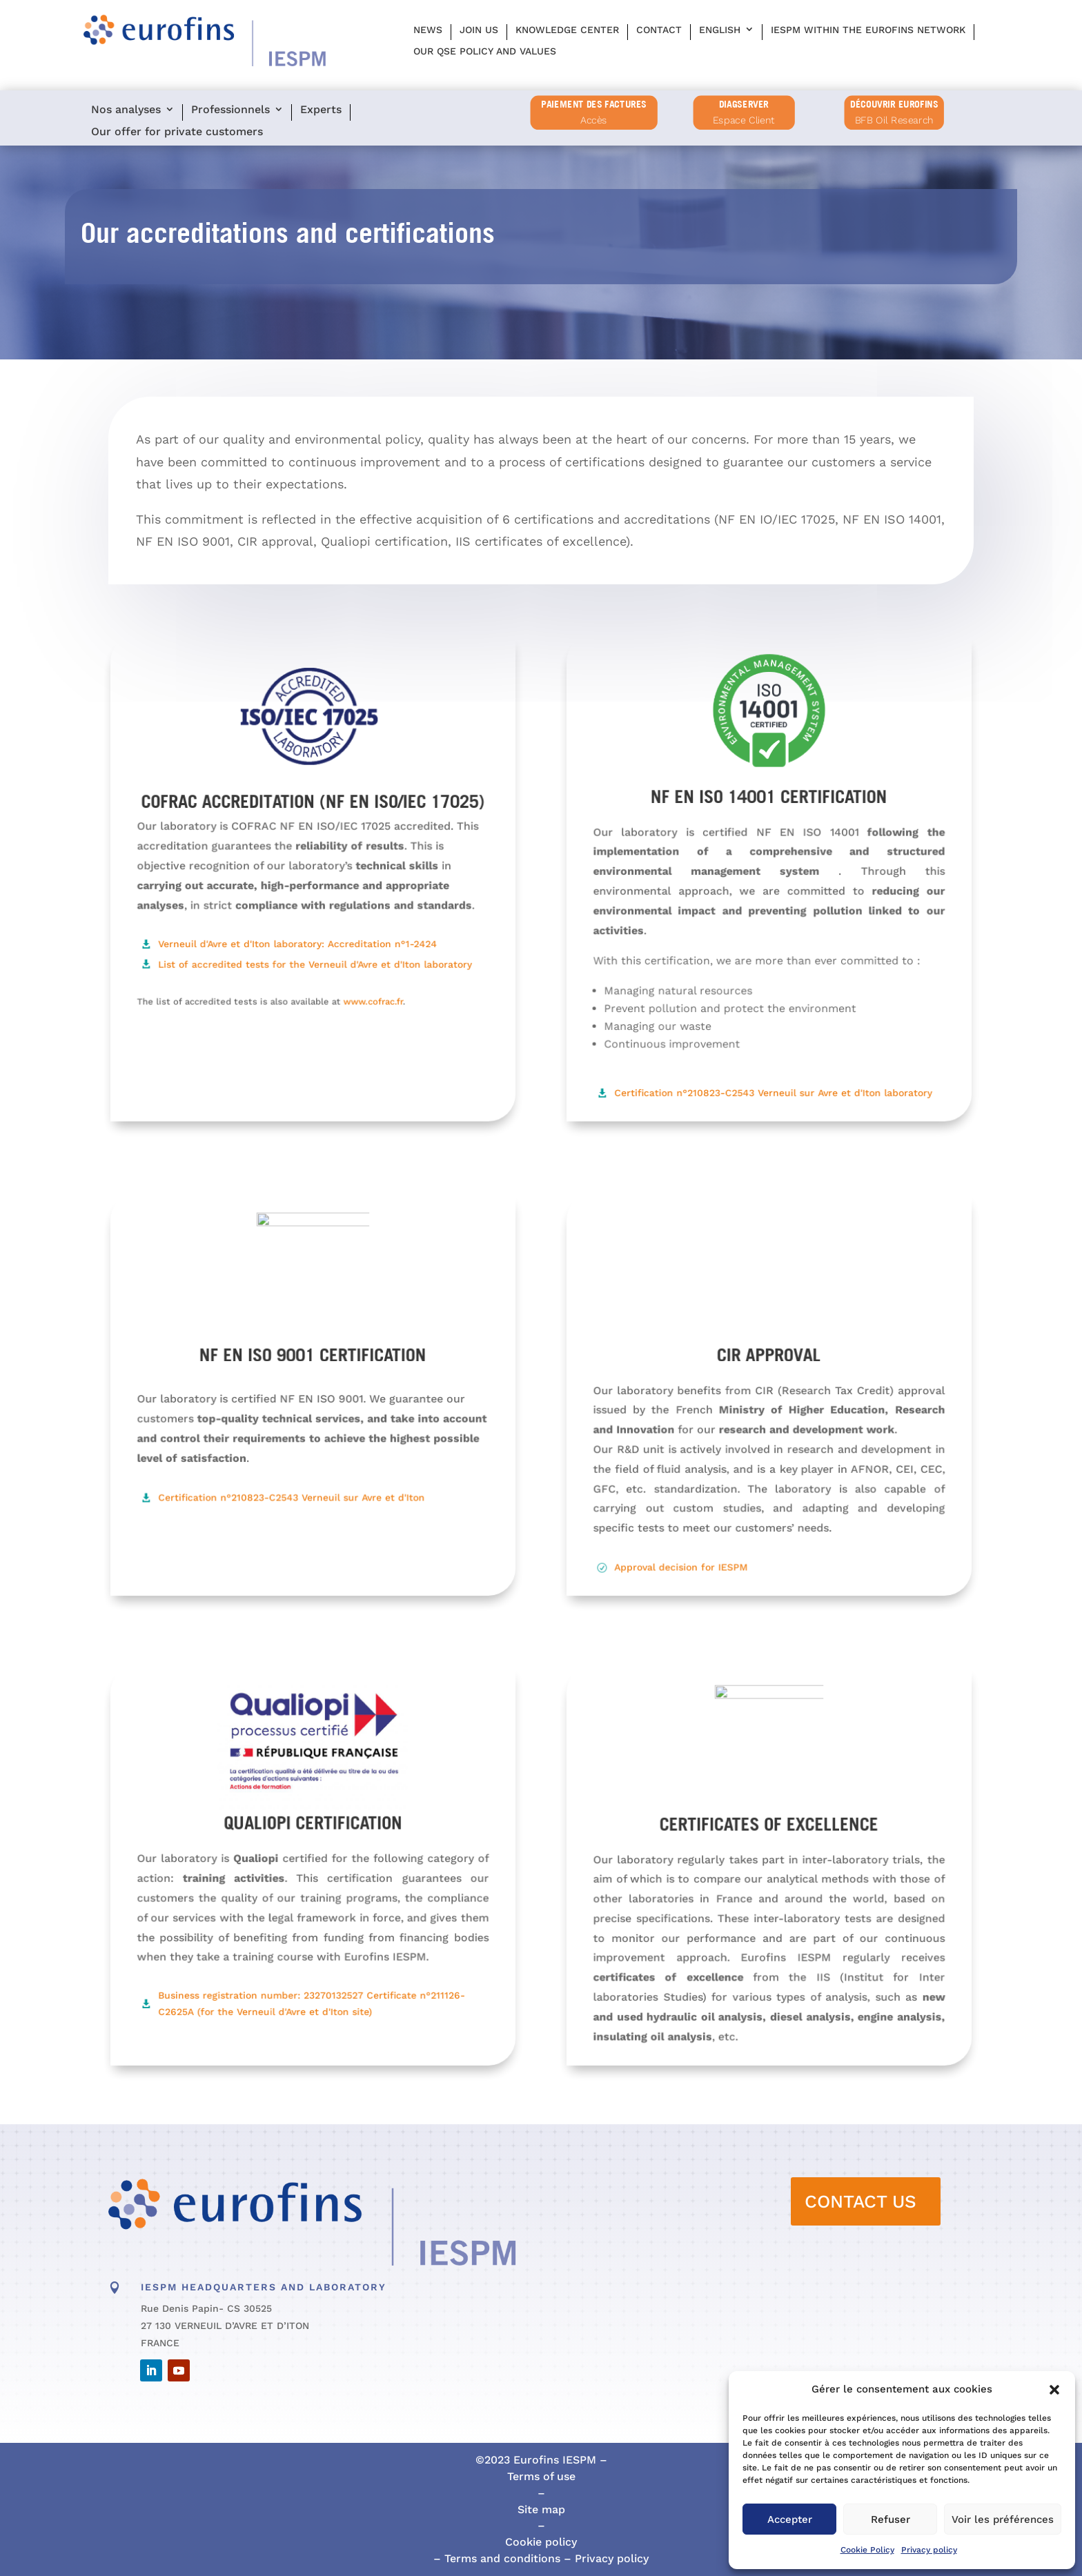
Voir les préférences (1003, 2519)
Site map (541, 2509)
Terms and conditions (500, 2558)
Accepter (789, 2519)
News (427, 29)
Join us (479, 29)
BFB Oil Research (894, 120)
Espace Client (744, 120)
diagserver (744, 104)
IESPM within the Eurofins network (868, 29)
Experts (321, 110)
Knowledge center (567, 29)
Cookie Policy (867, 2550)
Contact (659, 29)
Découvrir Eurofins (894, 104)
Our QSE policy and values (484, 51)
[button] (1054, 2390)
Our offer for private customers (177, 132)
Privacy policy (929, 2550)
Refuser (890, 2519)
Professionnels (230, 110)
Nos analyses (126, 110)
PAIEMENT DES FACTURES (594, 104)
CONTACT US (860, 2201)
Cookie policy (541, 2541)
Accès (593, 120)
